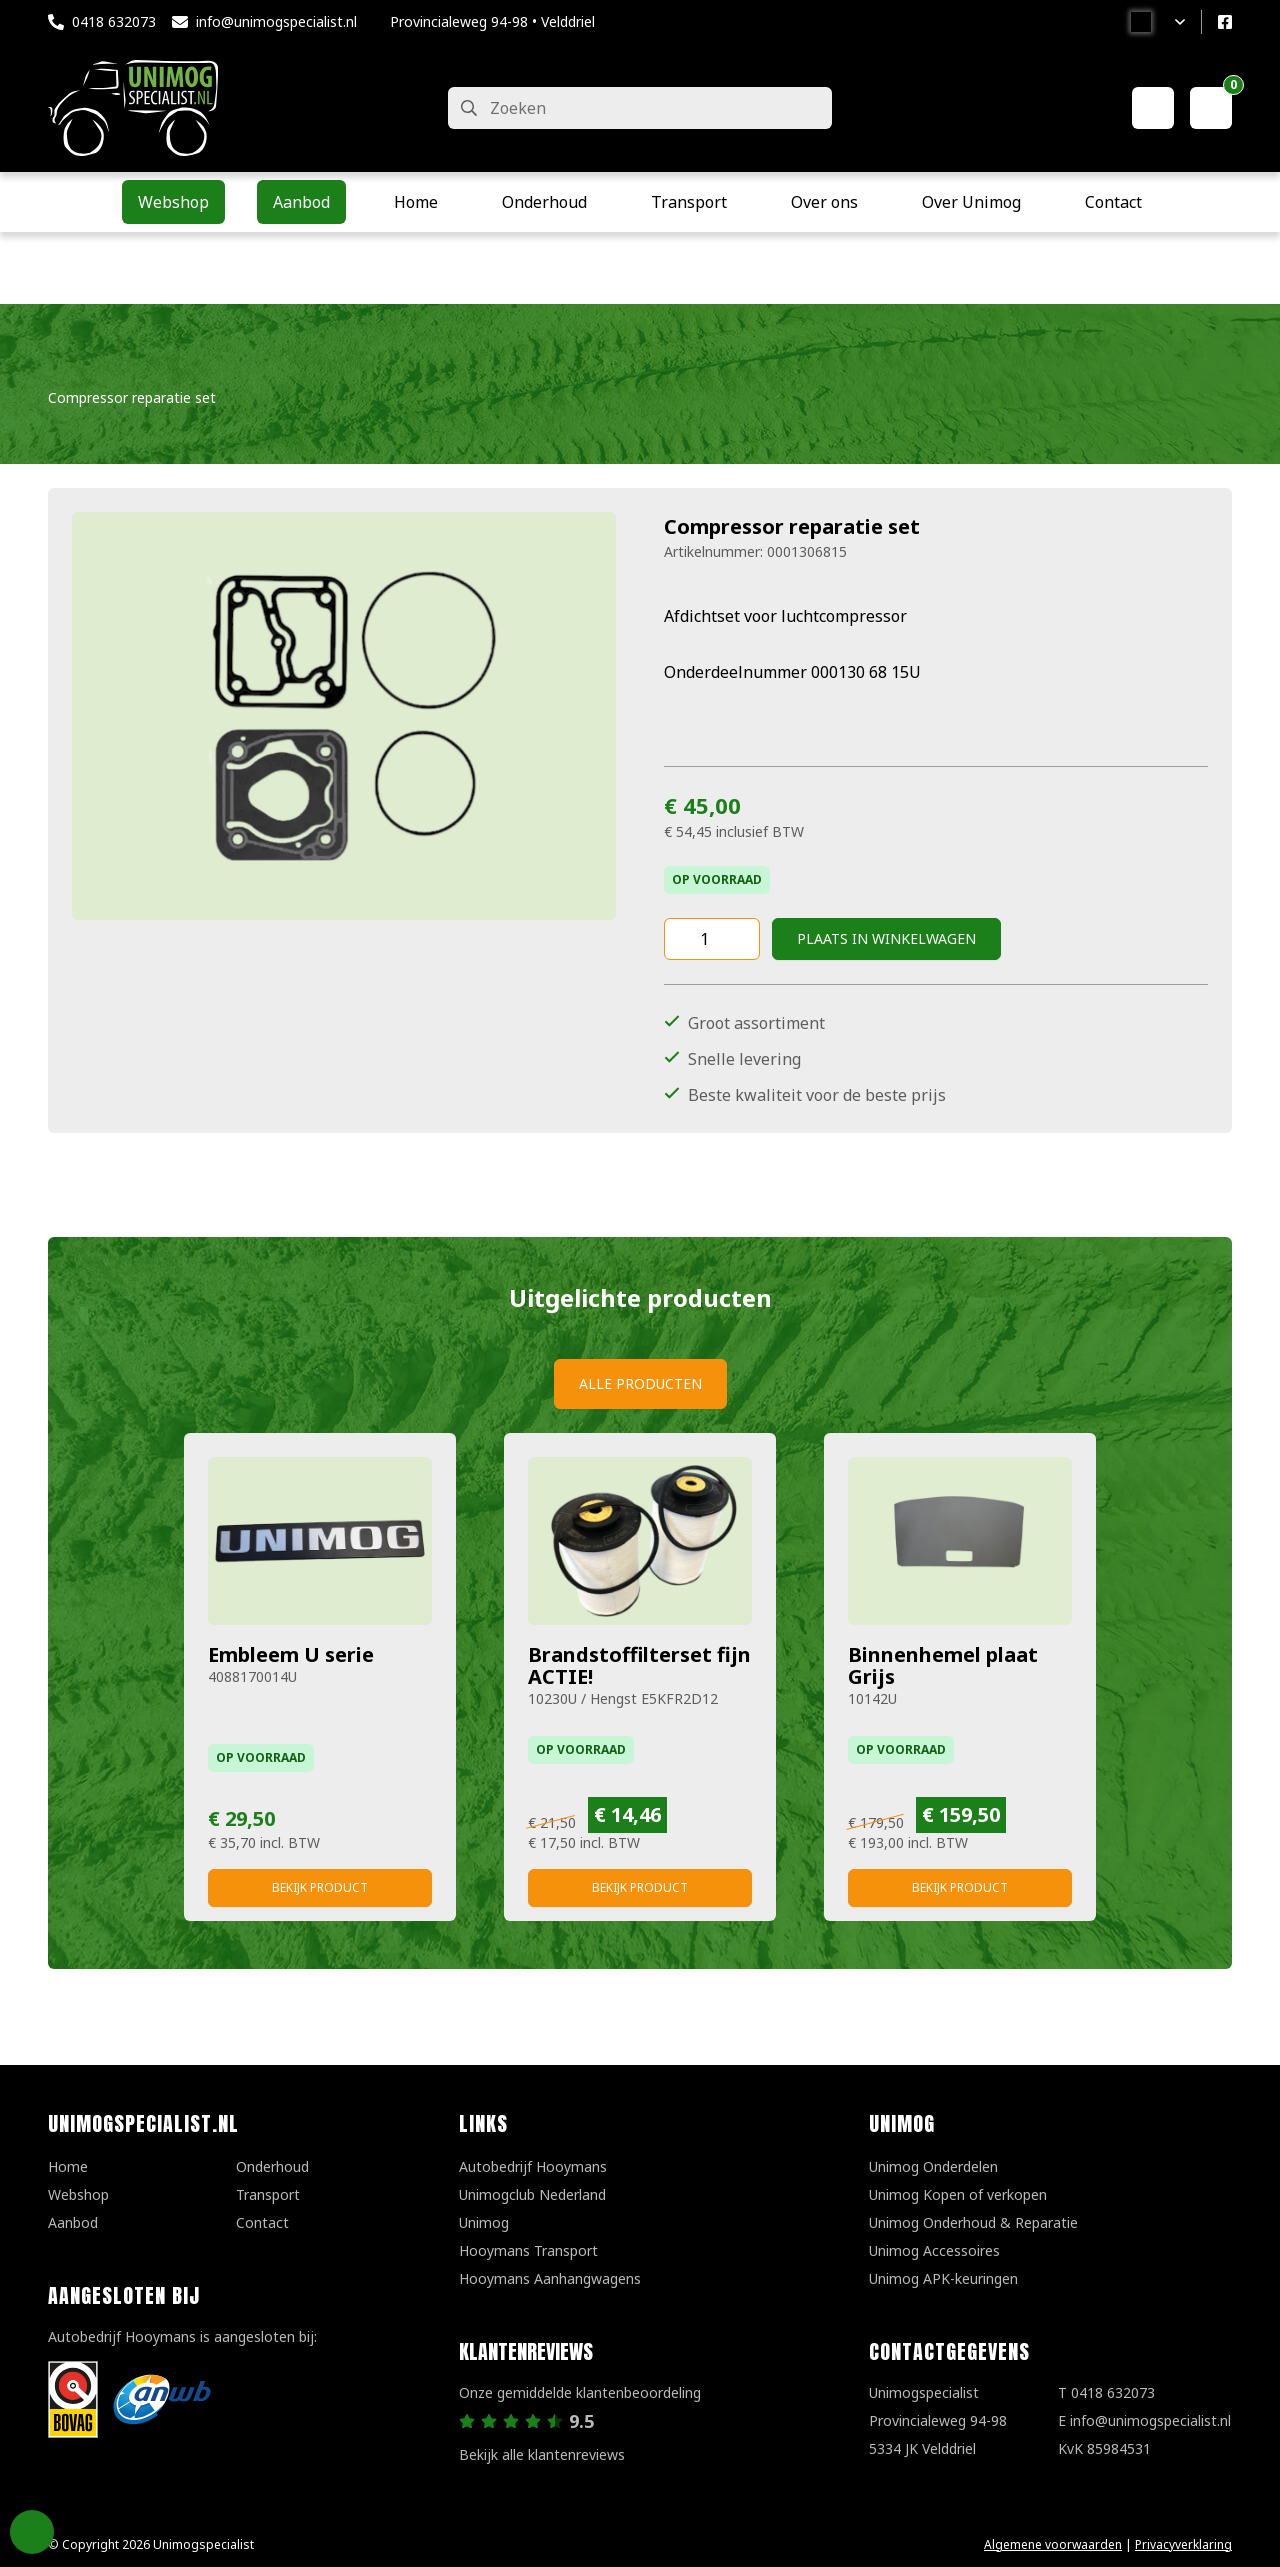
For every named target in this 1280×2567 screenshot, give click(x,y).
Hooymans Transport (528, 2250)
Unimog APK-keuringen (943, 2278)
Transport (268, 2194)
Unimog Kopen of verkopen (958, 2194)
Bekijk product (320, 1887)
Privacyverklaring (1183, 2544)
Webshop (78, 2194)
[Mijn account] (1153, 108)
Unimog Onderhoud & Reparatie (973, 2222)
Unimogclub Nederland (532, 2194)
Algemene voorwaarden (1053, 2544)
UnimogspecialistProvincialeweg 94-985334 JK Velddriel (938, 2420)
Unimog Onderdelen (933, 2166)
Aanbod (73, 2222)
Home (68, 2166)
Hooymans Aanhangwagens (550, 2278)
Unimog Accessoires (934, 2250)
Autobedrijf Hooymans (533, 2166)
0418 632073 (114, 21)
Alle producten (640, 1383)
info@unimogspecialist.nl (276, 21)
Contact (262, 2222)
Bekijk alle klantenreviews (542, 2454)
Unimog (484, 2222)
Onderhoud (272, 2166)
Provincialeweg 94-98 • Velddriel (492, 21)
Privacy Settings (32, 2532)
